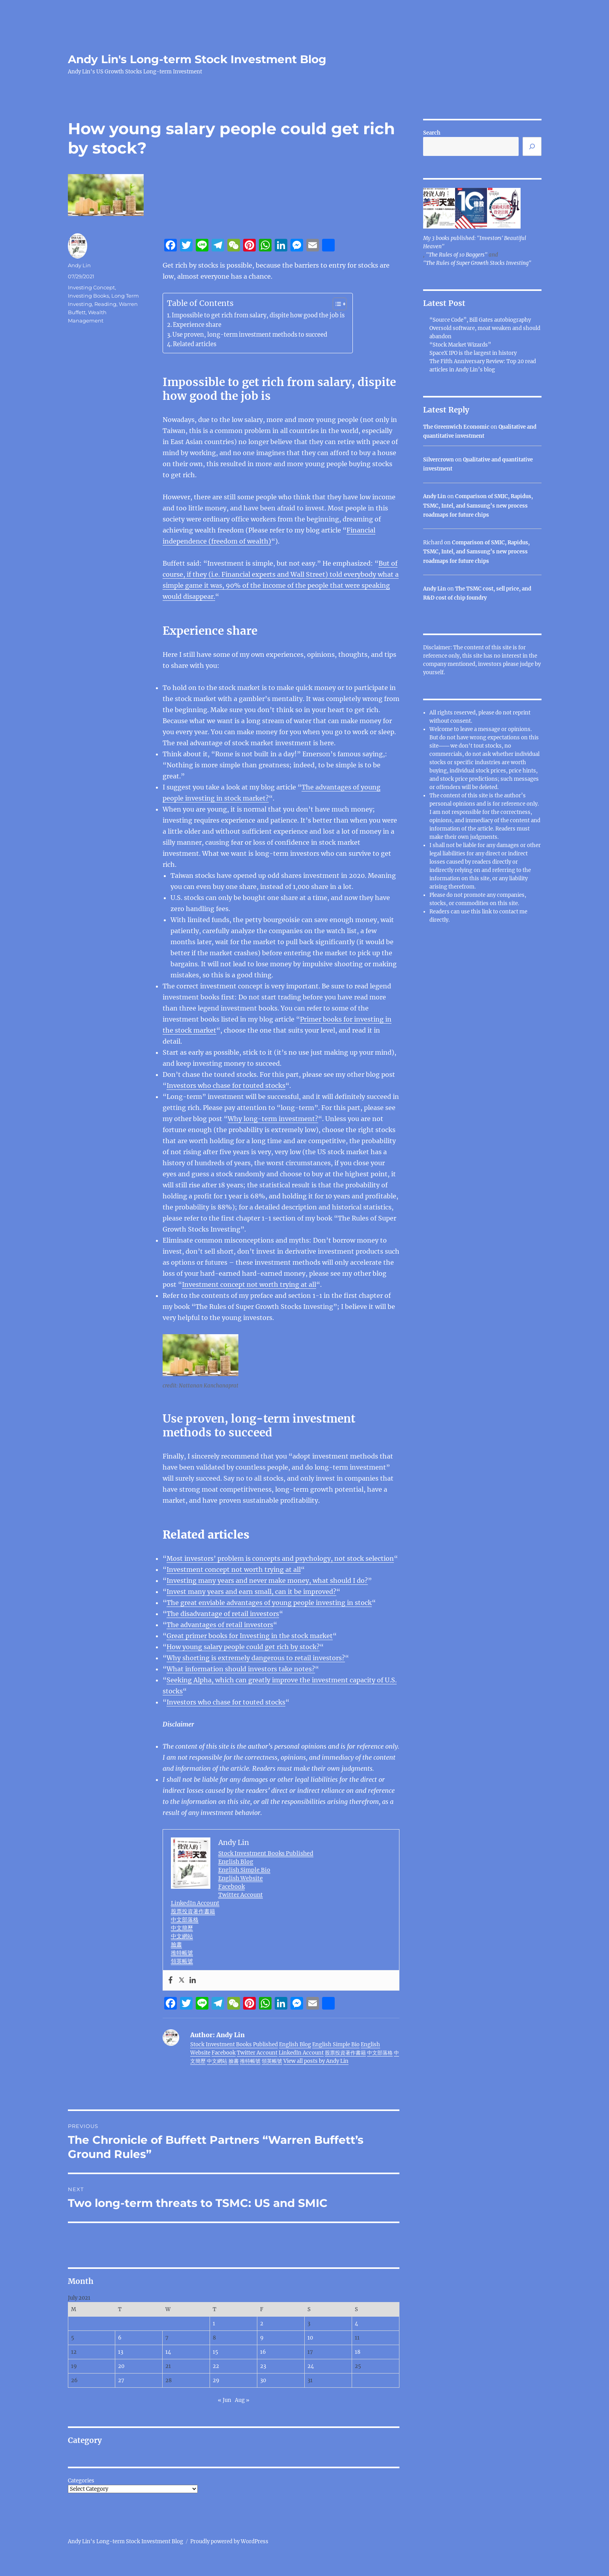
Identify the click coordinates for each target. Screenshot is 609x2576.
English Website (240, 1878)
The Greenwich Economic (456, 427)
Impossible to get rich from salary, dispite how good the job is (258, 315)
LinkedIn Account (195, 1903)
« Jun (224, 2400)
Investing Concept (91, 287)
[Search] (532, 146)
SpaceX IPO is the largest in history (473, 353)
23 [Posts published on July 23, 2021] (263, 2366)
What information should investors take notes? (241, 1669)
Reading (105, 304)
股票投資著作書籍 (193, 1911)
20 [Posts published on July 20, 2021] (121, 2366)
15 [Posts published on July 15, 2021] (215, 2352)
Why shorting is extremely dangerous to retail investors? (256, 1658)
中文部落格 (185, 1919)
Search (431, 132)
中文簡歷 (182, 1927)
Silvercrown (438, 459)
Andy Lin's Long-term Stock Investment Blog (197, 59)
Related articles (194, 344)
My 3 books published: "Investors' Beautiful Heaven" (474, 242)
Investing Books (88, 295)
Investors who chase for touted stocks (226, 1085)
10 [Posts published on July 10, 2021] (310, 2337)
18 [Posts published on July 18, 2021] (357, 2352)
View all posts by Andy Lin (316, 2061)
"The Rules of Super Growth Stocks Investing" (477, 263)
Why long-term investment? (273, 1119)
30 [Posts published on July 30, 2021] (263, 2380)
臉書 (176, 1944)
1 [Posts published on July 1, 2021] (214, 2323)
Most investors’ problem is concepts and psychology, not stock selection (280, 1558)
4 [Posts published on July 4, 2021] (356, 2323)
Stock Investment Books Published (265, 1853)
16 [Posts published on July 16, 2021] (263, 2352)
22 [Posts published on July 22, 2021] (216, 2366)
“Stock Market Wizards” (460, 344)
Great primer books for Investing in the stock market (250, 1636)
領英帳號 (182, 1961)
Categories (81, 2480)
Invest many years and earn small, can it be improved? (251, 1591)
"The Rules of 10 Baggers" (456, 254)
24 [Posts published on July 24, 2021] (310, 2366)
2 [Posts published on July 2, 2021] (261, 2323)
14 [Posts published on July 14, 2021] (168, 2352)
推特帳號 (182, 1952)
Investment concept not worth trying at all (249, 1284)
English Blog (235, 1861)
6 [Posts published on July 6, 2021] (120, 2337)
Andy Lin (79, 265)
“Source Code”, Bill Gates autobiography (480, 320)
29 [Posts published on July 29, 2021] (216, 2380)
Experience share (197, 324)
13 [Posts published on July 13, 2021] (120, 2352)
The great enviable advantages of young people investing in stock (269, 1603)
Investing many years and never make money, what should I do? (267, 1580)
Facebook (231, 1886)
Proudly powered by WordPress (229, 2541)
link (487, 911)
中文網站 (182, 1936)
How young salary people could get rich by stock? (243, 1647)
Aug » (242, 2400)
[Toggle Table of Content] (336, 304)
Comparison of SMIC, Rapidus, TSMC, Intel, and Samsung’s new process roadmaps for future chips (478, 505)
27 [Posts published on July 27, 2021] (121, 2380)
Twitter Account (240, 1894)
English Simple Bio (244, 1869)
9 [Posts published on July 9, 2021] (262, 2337)
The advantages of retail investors (220, 1625)
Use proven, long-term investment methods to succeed (249, 334)
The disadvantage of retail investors (223, 1614)
